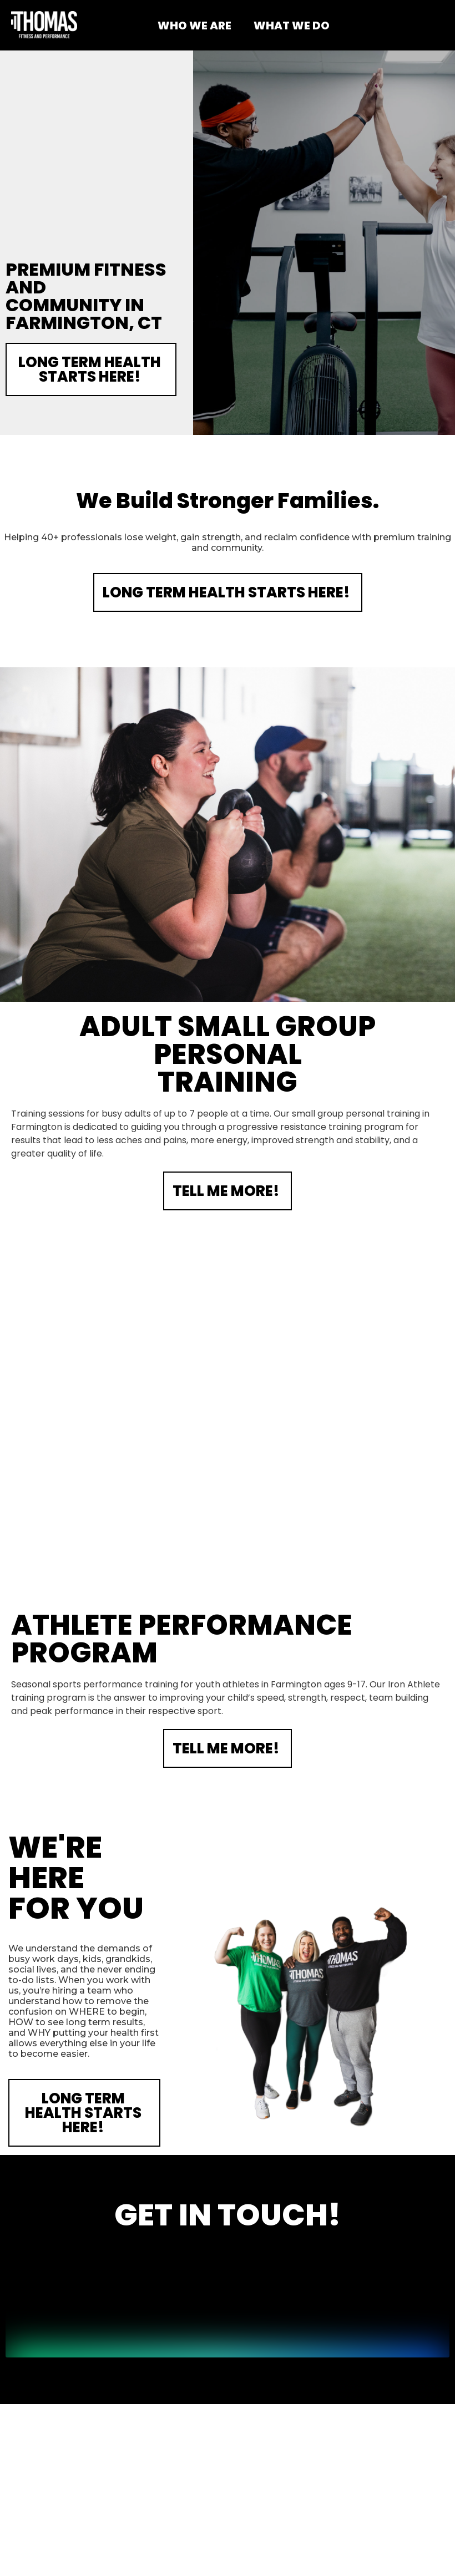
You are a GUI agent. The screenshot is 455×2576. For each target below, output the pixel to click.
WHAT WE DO (292, 25)
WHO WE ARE (194, 25)
